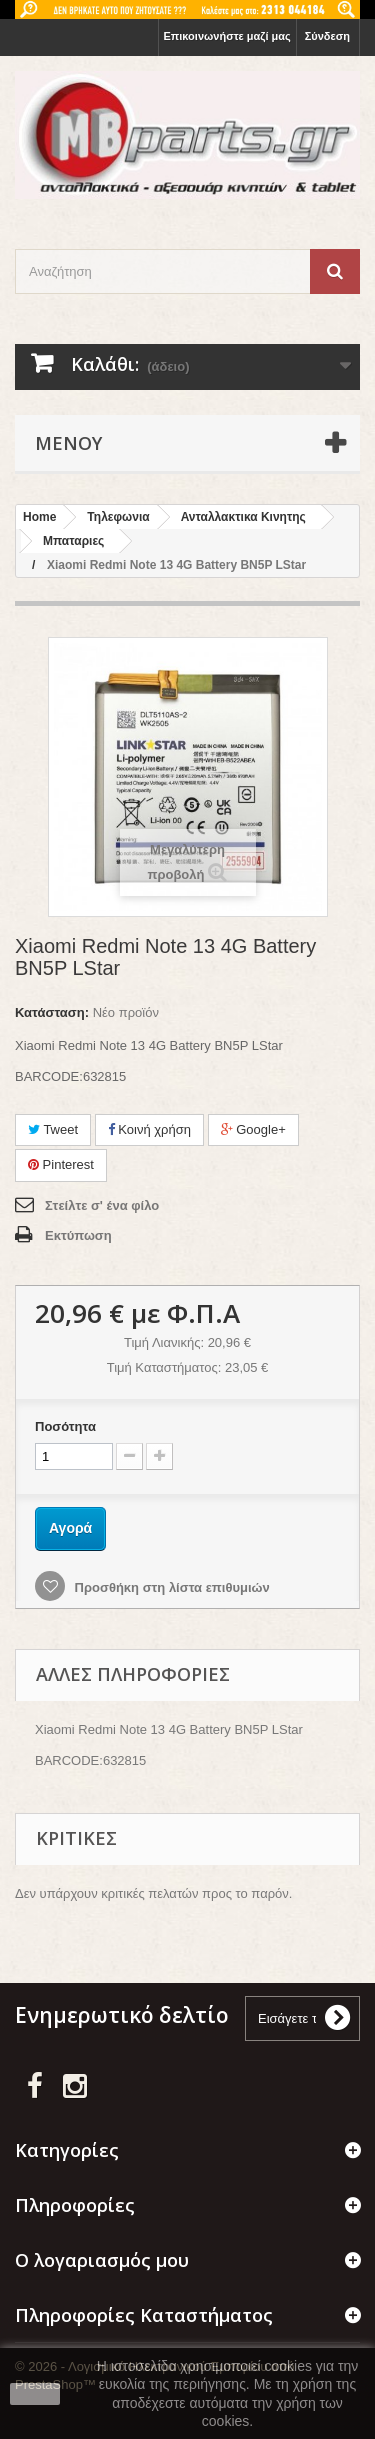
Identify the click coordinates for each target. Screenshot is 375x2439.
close (35, 2394)
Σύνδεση (327, 36)
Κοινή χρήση (149, 1129)
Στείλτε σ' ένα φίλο (102, 1205)
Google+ (253, 1129)
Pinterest (61, 1164)
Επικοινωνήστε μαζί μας (227, 36)
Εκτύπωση (78, 1235)
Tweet (53, 1129)
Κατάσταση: (52, 1012)
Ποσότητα (65, 1426)
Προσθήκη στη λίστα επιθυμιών (170, 1587)
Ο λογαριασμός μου (102, 2260)
